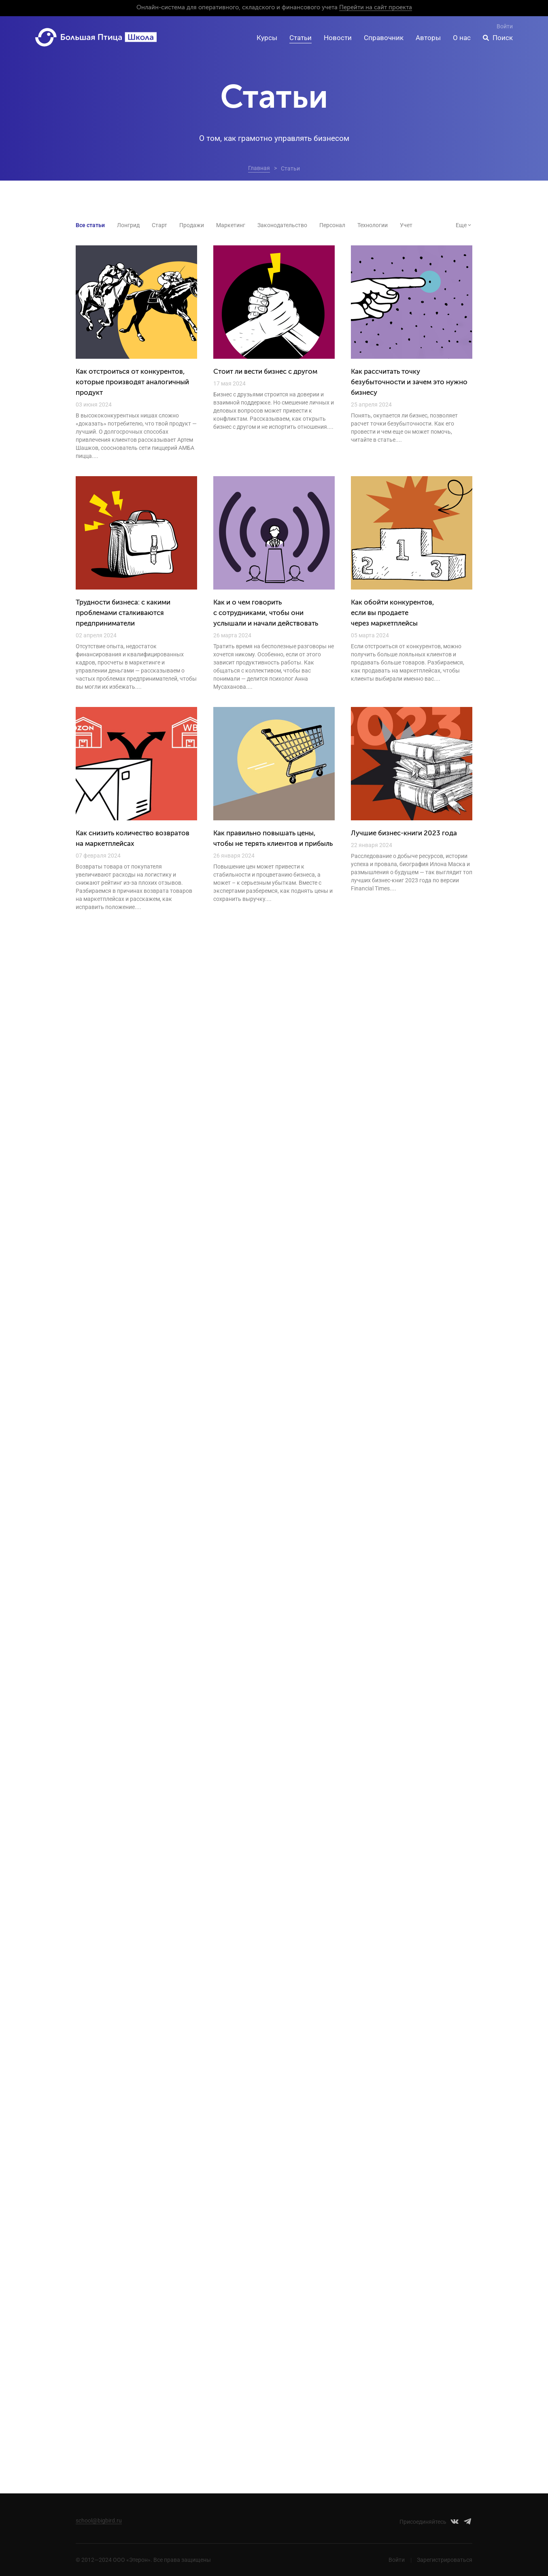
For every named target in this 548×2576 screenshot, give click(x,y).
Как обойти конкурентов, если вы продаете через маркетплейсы (392, 613)
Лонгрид (128, 225)
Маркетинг (230, 225)
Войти (505, 26)
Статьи (300, 38)
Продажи (191, 225)
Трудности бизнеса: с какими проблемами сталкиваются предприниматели (123, 613)
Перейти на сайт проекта (375, 7)
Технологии (372, 225)
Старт (159, 225)
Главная (259, 168)
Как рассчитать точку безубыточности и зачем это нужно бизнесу (409, 382)
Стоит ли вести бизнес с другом (265, 371)
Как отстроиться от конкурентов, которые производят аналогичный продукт (132, 382)
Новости (338, 38)
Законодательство (282, 225)
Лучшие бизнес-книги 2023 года (404, 833)
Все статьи (90, 225)
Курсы (267, 38)
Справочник (384, 38)
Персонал (332, 225)
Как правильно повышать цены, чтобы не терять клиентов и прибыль (273, 838)
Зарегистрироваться (444, 2560)
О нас (462, 38)
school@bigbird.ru (99, 2520)
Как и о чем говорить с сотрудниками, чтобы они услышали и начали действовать (265, 613)
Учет (406, 225)
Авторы (428, 38)
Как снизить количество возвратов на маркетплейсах (132, 838)
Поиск (503, 38)
